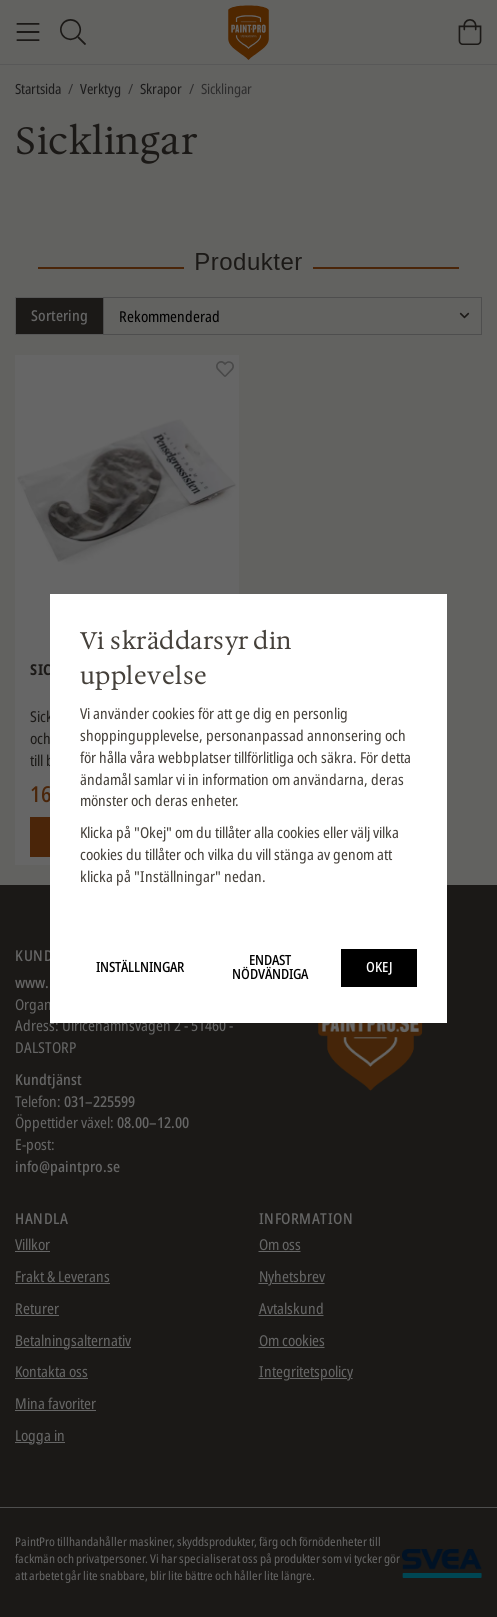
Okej (379, 967)
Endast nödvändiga (270, 967)
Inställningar (140, 967)
